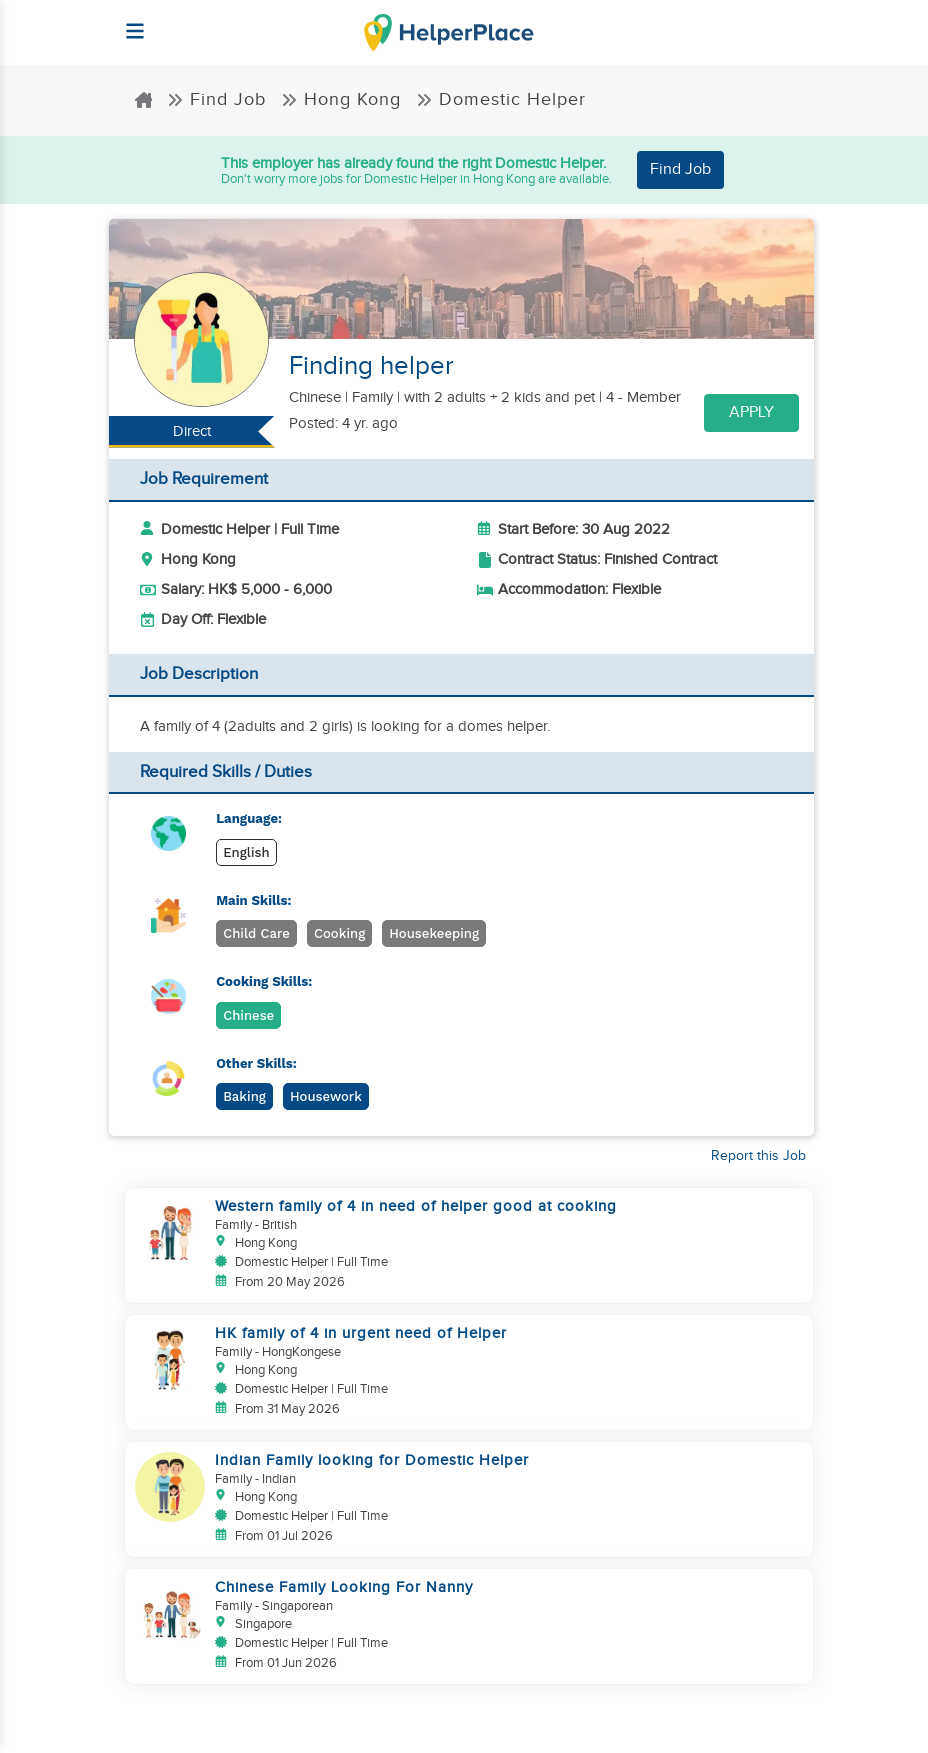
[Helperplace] (125, 21)
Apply (751, 412)
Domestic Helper (501, 99)
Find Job (216, 99)
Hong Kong (341, 99)
